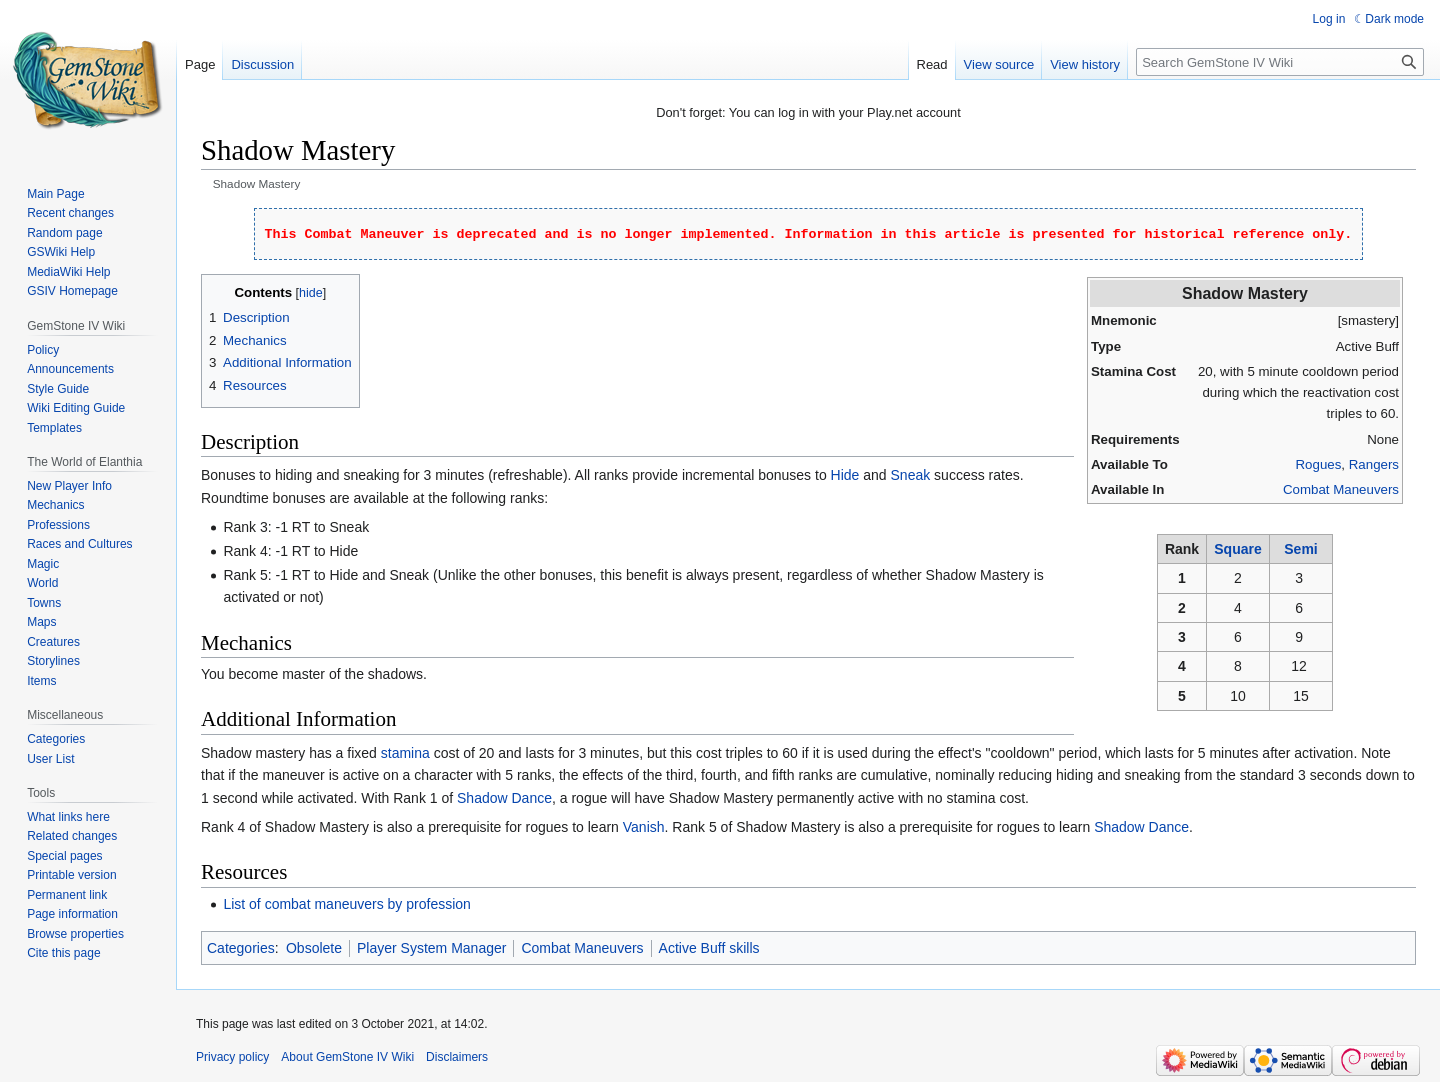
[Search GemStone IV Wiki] (1280, 62)
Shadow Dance (504, 798)
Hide (845, 475)
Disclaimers (457, 1057)
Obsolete (314, 948)
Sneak (911, 475)
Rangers (1374, 464)
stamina (405, 753)
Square (1237, 549)
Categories (241, 948)
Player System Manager (431, 948)
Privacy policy (232, 1057)
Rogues (1319, 464)
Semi (1300, 549)
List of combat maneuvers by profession (346, 904)
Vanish (644, 827)
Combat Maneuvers (1341, 489)
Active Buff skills (709, 948)
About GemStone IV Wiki (347, 1057)
